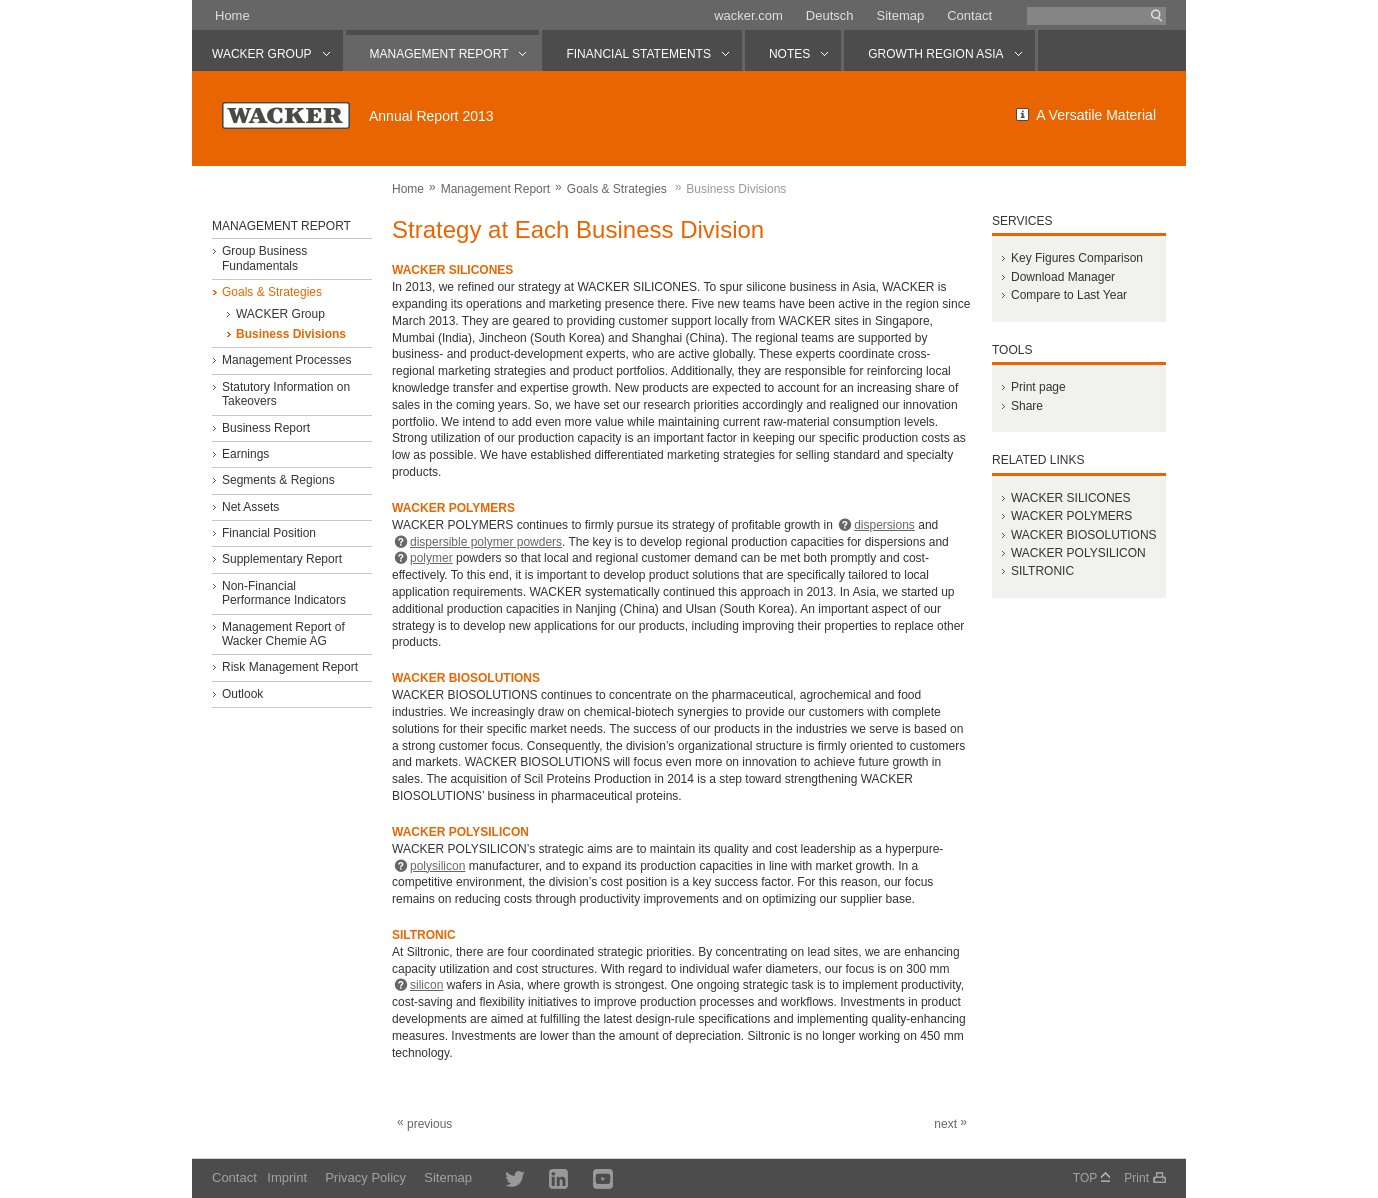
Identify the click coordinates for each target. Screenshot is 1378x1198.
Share (1027, 406)
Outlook (242, 694)
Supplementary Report (282, 559)
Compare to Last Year (1069, 295)
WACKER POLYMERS (1071, 516)
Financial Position (269, 533)
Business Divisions (291, 334)
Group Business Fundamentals (264, 258)
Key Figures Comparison (1077, 258)
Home (232, 15)
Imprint (287, 1177)
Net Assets (250, 507)
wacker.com (748, 15)
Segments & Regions (278, 480)
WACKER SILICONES (1071, 498)
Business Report (266, 428)
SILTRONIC (1042, 571)
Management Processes (286, 360)
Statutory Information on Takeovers (286, 394)
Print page (1038, 387)
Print (1136, 1178)
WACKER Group (280, 314)
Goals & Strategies (617, 189)
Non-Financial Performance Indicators (284, 593)
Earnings (245, 454)
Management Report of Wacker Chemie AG (283, 634)
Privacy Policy (365, 1177)
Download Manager (1063, 277)
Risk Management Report (290, 667)
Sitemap (900, 15)
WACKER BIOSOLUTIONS (1084, 535)
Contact (969, 15)
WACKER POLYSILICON (1078, 553)
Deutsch (830, 15)
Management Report (495, 189)
